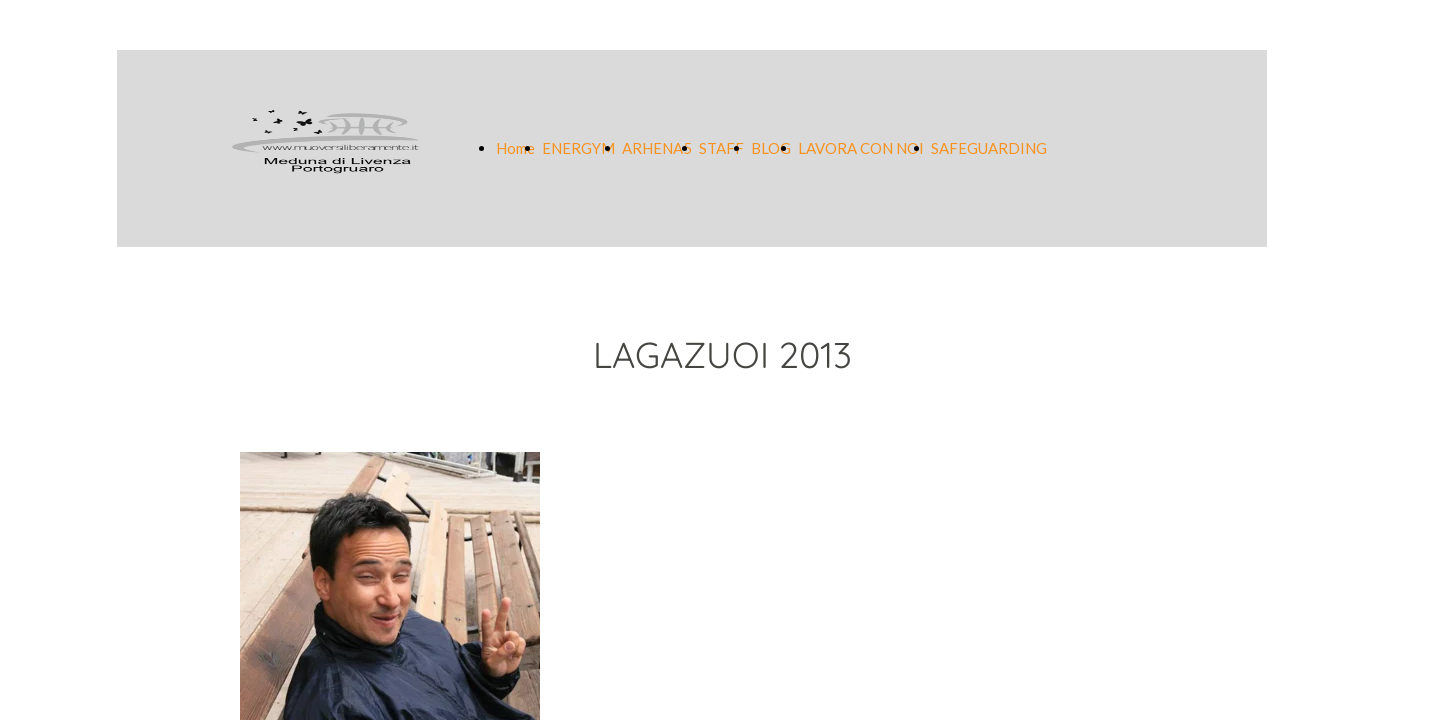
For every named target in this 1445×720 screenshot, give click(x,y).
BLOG (771, 148)
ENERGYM (578, 148)
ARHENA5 (657, 148)
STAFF (721, 148)
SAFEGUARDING (989, 148)
